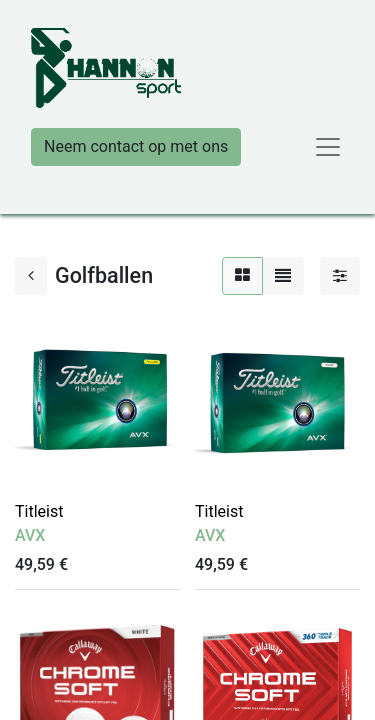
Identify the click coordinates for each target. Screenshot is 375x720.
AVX (30, 535)
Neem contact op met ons (136, 146)
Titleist (39, 511)
